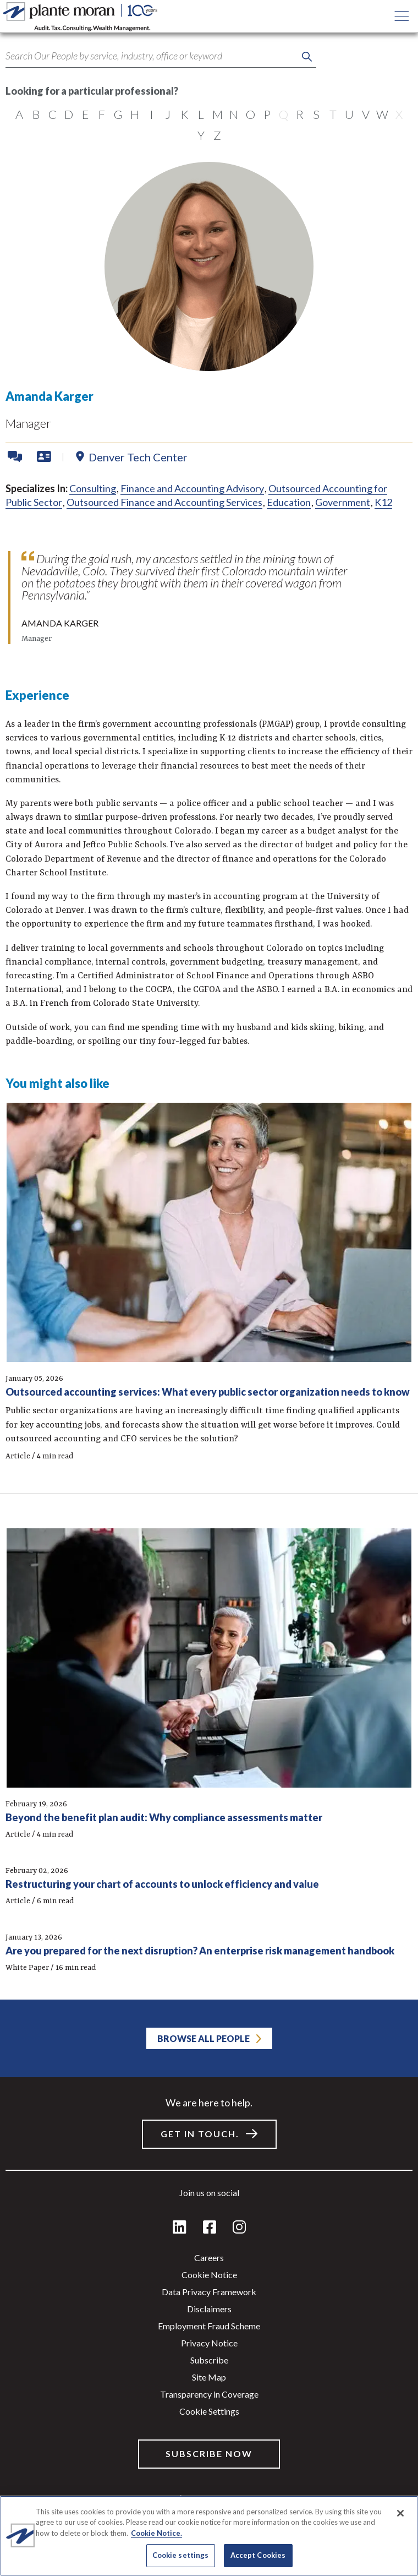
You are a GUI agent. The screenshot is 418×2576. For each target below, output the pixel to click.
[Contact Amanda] (16, 457)
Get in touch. (200, 2133)
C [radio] (52, 114)
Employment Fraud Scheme (209, 2326)
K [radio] (184, 114)
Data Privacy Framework (209, 2291)
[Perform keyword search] (307, 57)
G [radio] (118, 114)
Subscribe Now (209, 2453)
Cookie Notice (209, 2274)
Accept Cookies (258, 2555)
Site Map (209, 2377)
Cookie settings (209, 2411)
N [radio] (233, 114)
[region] (209, 2536)
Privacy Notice (209, 2343)
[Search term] (161, 55)
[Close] (400, 2513)
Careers (209, 2257)
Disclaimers (209, 2308)
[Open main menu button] (401, 16)
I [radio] (151, 114)
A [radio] (19, 114)
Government (342, 502)
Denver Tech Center (138, 457)
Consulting (92, 488)
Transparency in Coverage (209, 2394)
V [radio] (366, 114)
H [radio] (134, 114)
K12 (383, 502)
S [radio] (316, 114)
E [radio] (85, 114)
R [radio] (300, 114)
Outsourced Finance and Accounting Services (164, 502)
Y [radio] (201, 135)
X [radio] (399, 114)
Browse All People (203, 2038)
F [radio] (101, 114)
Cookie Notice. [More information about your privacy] (156, 2533)
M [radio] (217, 114)
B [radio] (36, 114)
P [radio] (267, 114)
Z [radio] (217, 135)
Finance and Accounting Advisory (192, 488)
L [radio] (201, 114)
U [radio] (349, 114)
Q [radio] (283, 114)
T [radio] (333, 114)
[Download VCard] (44, 457)
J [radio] (167, 114)
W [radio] (382, 114)
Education (289, 502)
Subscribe (209, 2360)
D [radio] (68, 114)
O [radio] (250, 114)
